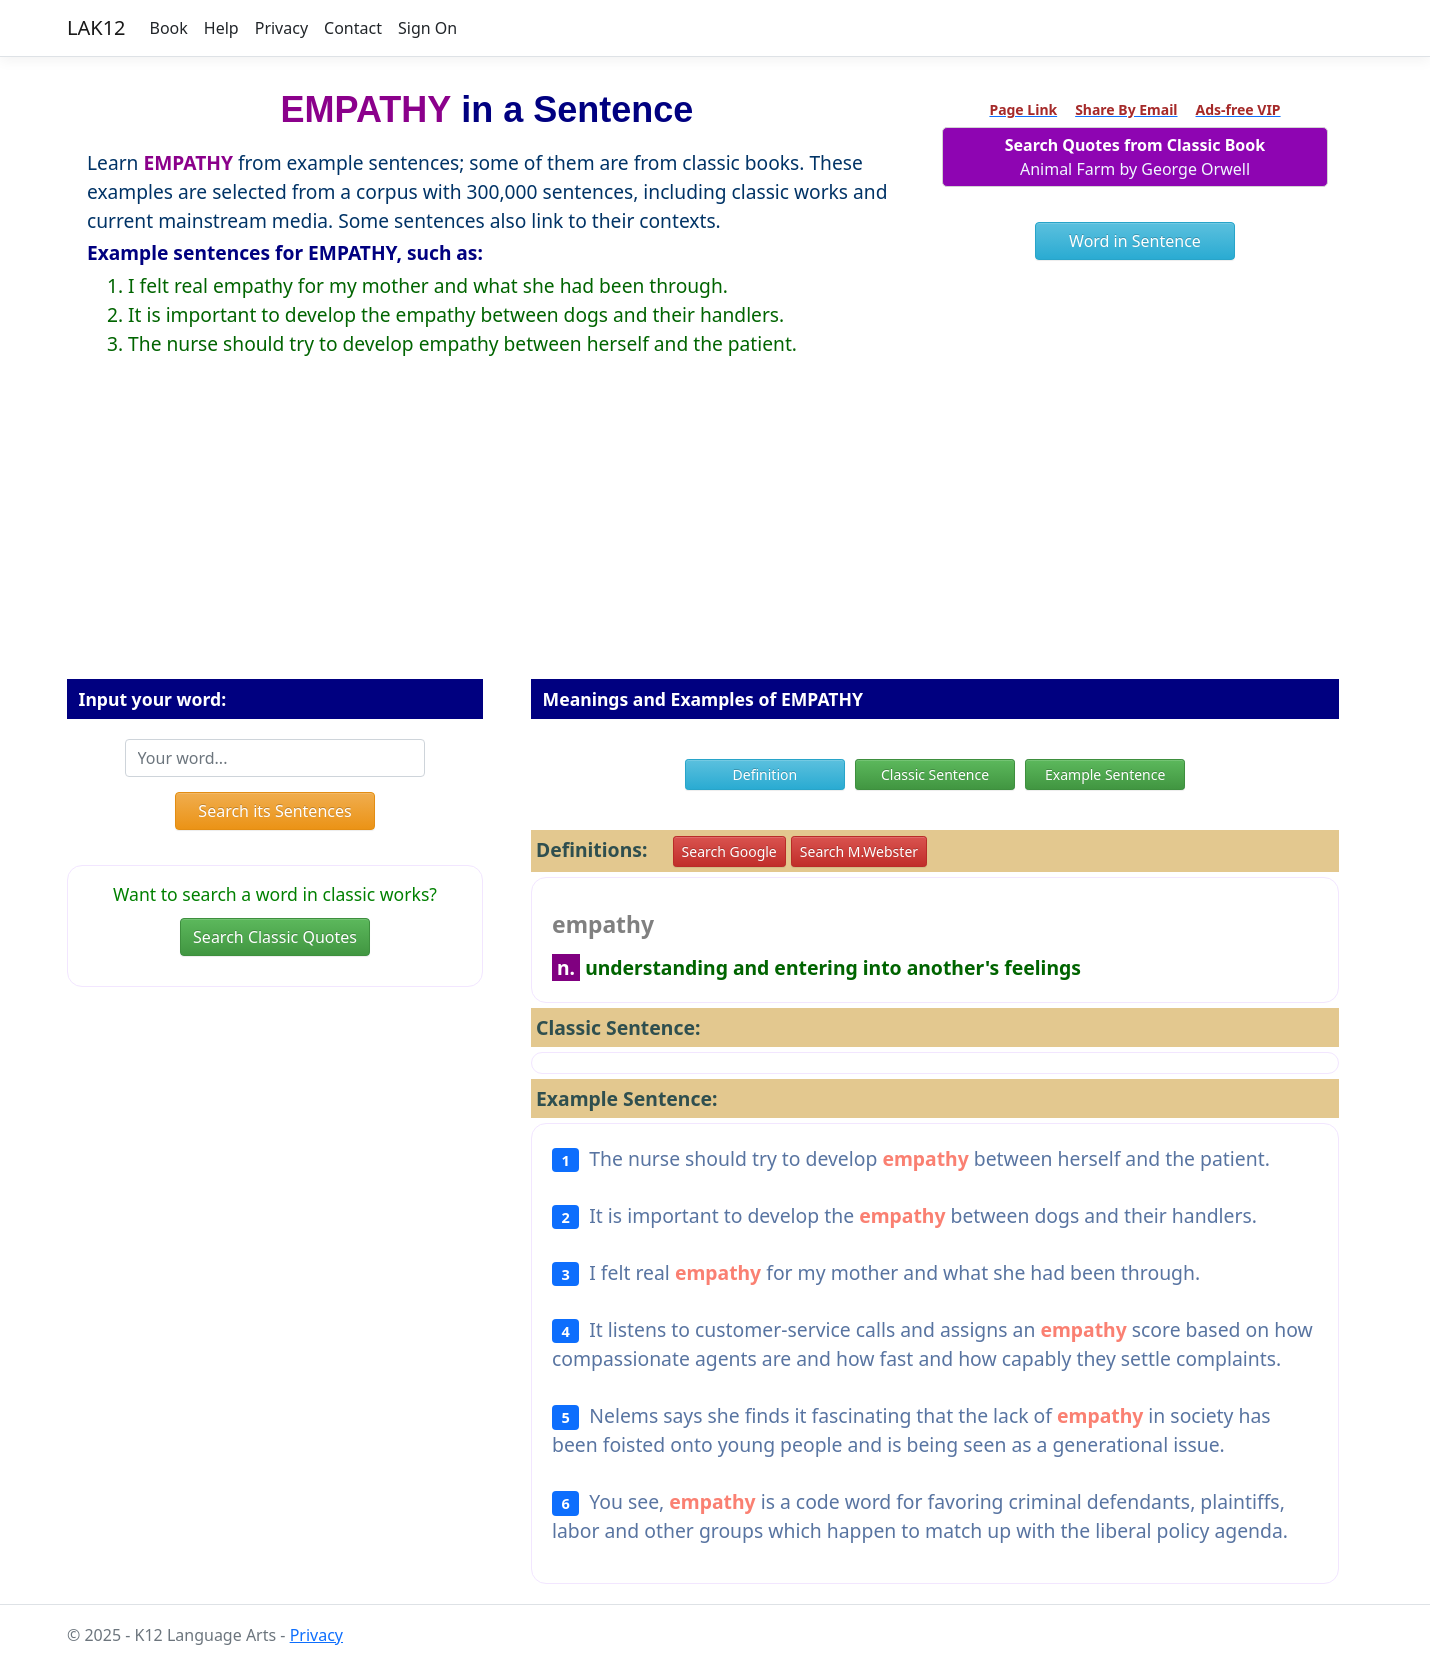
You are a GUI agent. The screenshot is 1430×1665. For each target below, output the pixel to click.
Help (221, 28)
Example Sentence (1105, 774)
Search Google (729, 851)
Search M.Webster (859, 851)
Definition (765, 774)
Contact (353, 28)
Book (169, 28)
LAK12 (96, 27)
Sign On (427, 28)
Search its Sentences (274, 811)
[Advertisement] (715, 534)
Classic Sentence (935, 774)
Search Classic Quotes (275, 937)
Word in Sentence (1135, 241)
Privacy (281, 28)
